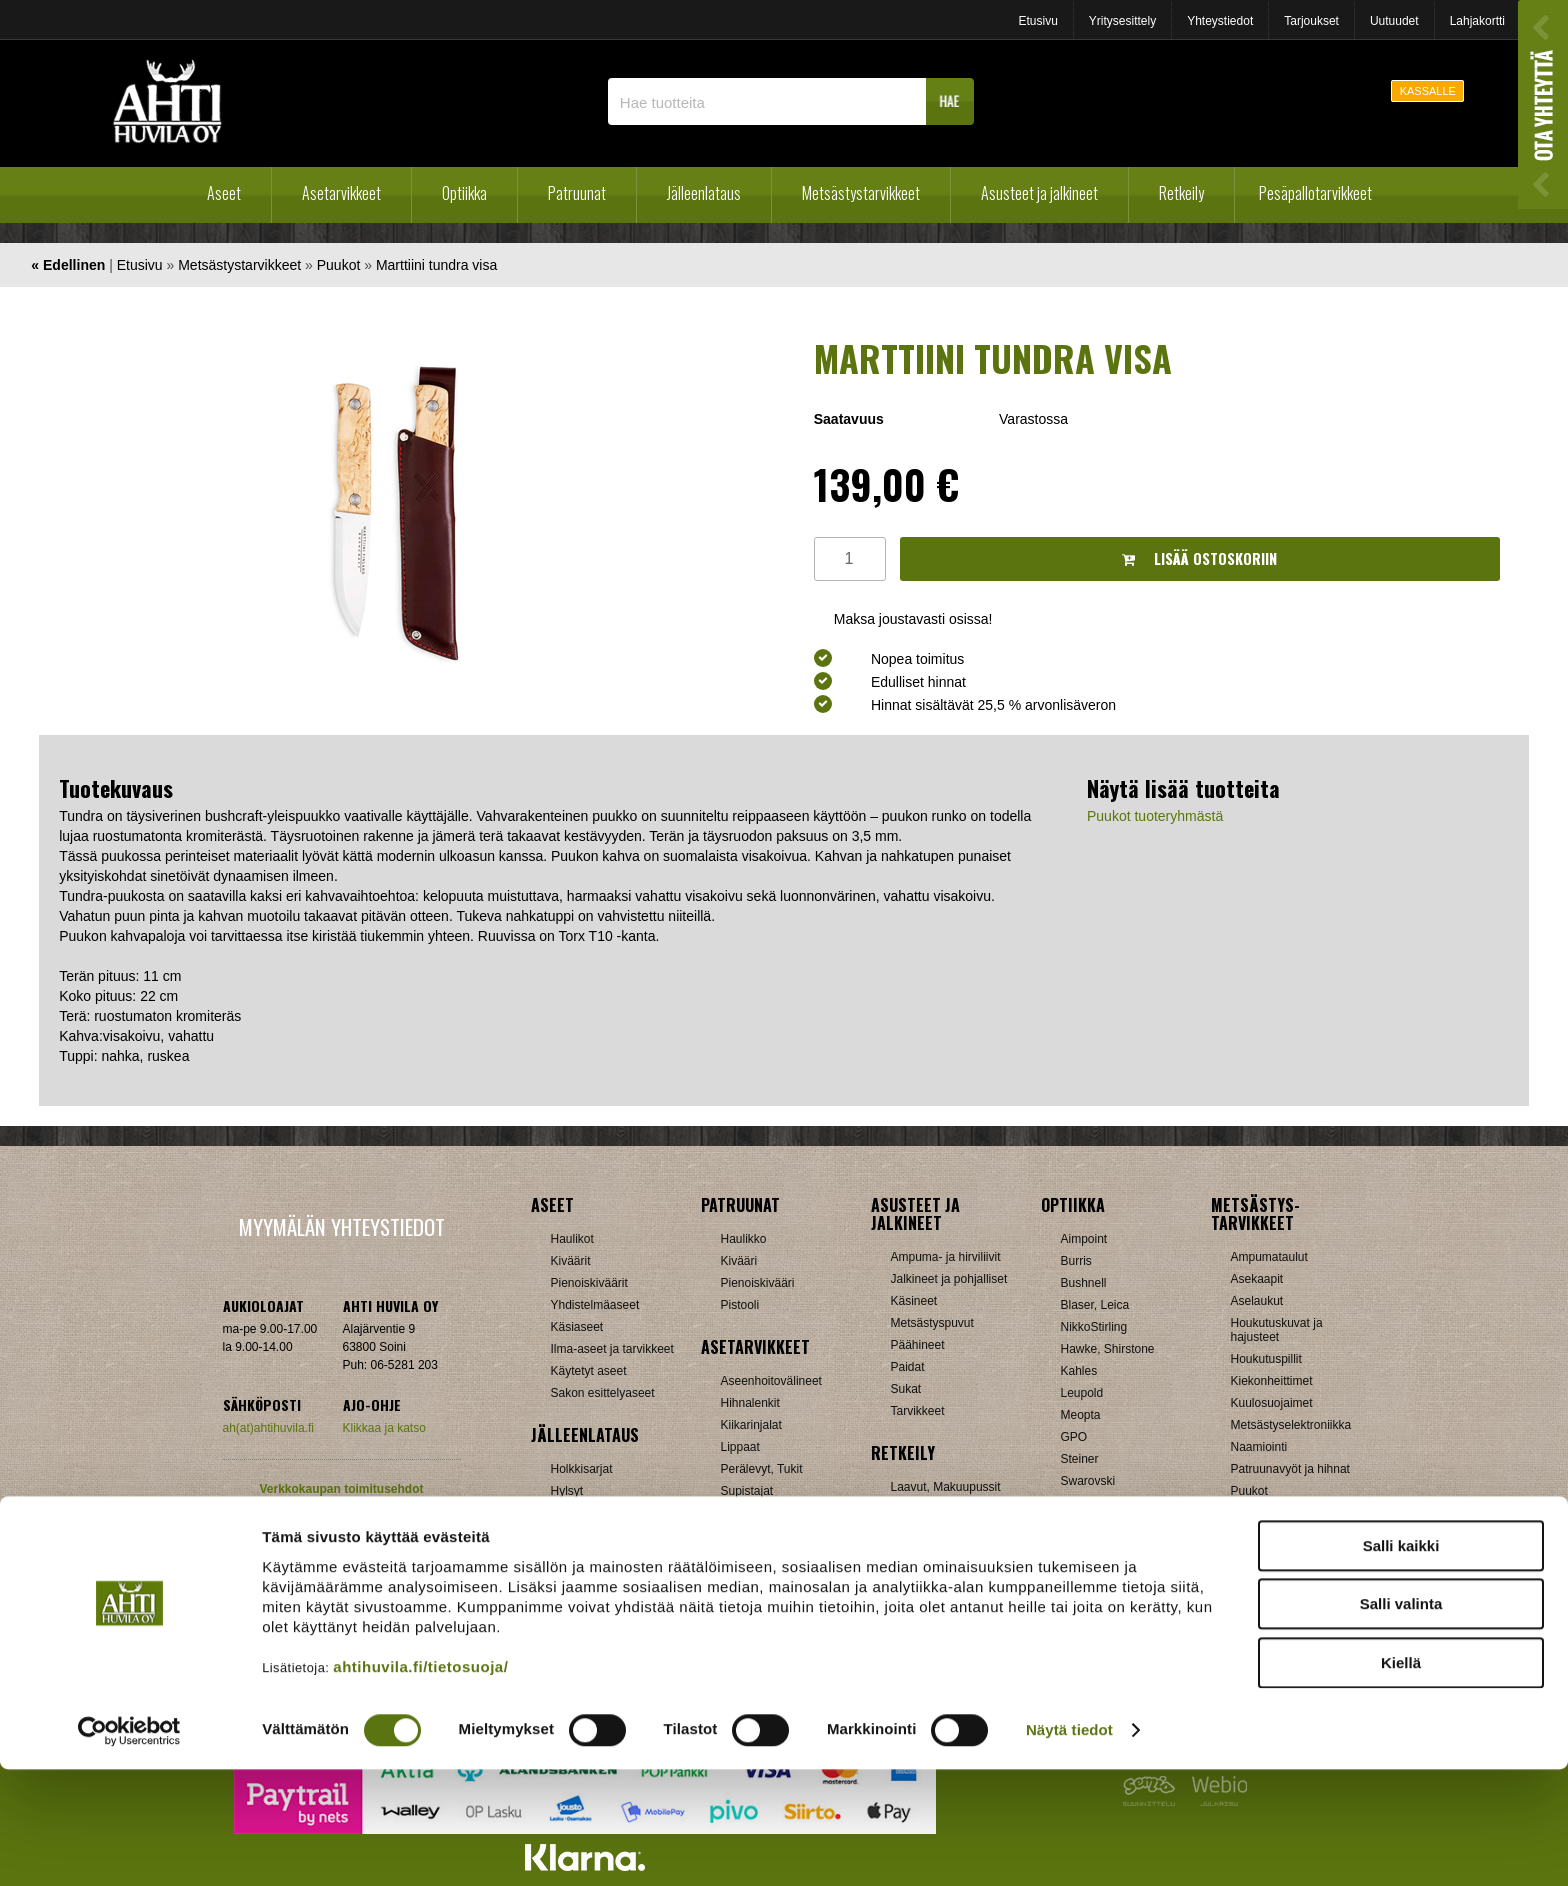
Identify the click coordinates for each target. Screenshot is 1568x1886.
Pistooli (740, 1305)
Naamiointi (1259, 1447)
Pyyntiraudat (1264, 1513)
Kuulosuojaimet (1272, 1403)
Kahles (1079, 1371)
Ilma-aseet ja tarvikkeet (612, 1349)
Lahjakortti (1477, 21)
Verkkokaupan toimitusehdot (341, 1489)
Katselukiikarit (1098, 1569)
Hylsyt (567, 1491)
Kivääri (739, 1261)
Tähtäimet (747, 1513)
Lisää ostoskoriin (1199, 558)
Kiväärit (571, 1261)
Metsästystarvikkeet (861, 193)
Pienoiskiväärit (589, 1283)
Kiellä (1401, 1778)
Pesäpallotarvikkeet (1315, 193)
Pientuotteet (923, 1531)
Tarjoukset (1311, 21)
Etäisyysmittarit (1101, 1547)
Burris (1076, 1261)
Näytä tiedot (1069, 1846)
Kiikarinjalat (751, 1425)
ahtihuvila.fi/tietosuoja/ (420, 1782)
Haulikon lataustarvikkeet (617, 1579)
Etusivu (1037, 21)
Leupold (1082, 1393)
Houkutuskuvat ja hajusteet (1277, 1330)
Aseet (224, 193)
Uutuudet (1394, 21)
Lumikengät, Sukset (943, 1509)
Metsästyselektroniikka (1291, 1425)
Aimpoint (1084, 1239)
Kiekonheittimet (1272, 1381)
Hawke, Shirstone (1108, 1349)
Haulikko (744, 1239)
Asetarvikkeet (341, 193)
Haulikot (572, 1239)
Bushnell (1084, 1283)
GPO (1074, 1437)
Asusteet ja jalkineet (1039, 193)
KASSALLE (1428, 91)
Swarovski (1088, 1481)
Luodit (567, 1535)
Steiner (1080, 1459)
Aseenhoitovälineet (771, 1381)
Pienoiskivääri (758, 1283)
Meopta (1081, 1415)
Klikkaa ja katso (384, 1428)
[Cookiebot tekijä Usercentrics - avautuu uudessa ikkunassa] (129, 1847)
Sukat (906, 1389)
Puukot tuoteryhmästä (1155, 816)
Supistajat (747, 1491)
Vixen (1076, 1503)
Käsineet (914, 1301)
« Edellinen (68, 265)
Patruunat (577, 193)
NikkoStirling (1094, 1327)
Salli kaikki (1401, 1661)
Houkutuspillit (1266, 1359)
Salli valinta (1401, 1720)
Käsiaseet (577, 1327)
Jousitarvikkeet (1270, 1579)
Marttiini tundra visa (436, 265)
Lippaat (740, 1447)
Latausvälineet (589, 1513)
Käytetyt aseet (589, 1371)
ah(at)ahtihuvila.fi (268, 1428)
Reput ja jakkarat (936, 1553)
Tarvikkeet (918, 1411)
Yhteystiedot (1220, 21)
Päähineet (918, 1345)
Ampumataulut (1269, 1257)
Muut (734, 1579)
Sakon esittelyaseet (603, 1393)
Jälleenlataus (704, 193)
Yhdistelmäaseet (595, 1305)
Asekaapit (1257, 1279)
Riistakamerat (1267, 1535)
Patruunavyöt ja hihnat (1290, 1469)
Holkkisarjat (582, 1469)
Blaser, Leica (1095, 1305)
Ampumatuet (755, 1535)
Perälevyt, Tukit (762, 1469)
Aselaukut (1257, 1301)
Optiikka (464, 193)
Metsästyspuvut (932, 1323)
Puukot (339, 265)
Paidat (908, 1367)
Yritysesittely (1122, 21)
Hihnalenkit (750, 1403)
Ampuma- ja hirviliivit (946, 1257)
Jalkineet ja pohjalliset (949, 1279)
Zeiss (1075, 1525)
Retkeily (1181, 193)
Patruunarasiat (590, 1557)
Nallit (564, 1601)
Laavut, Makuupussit (946, 1487)
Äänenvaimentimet (770, 1557)
